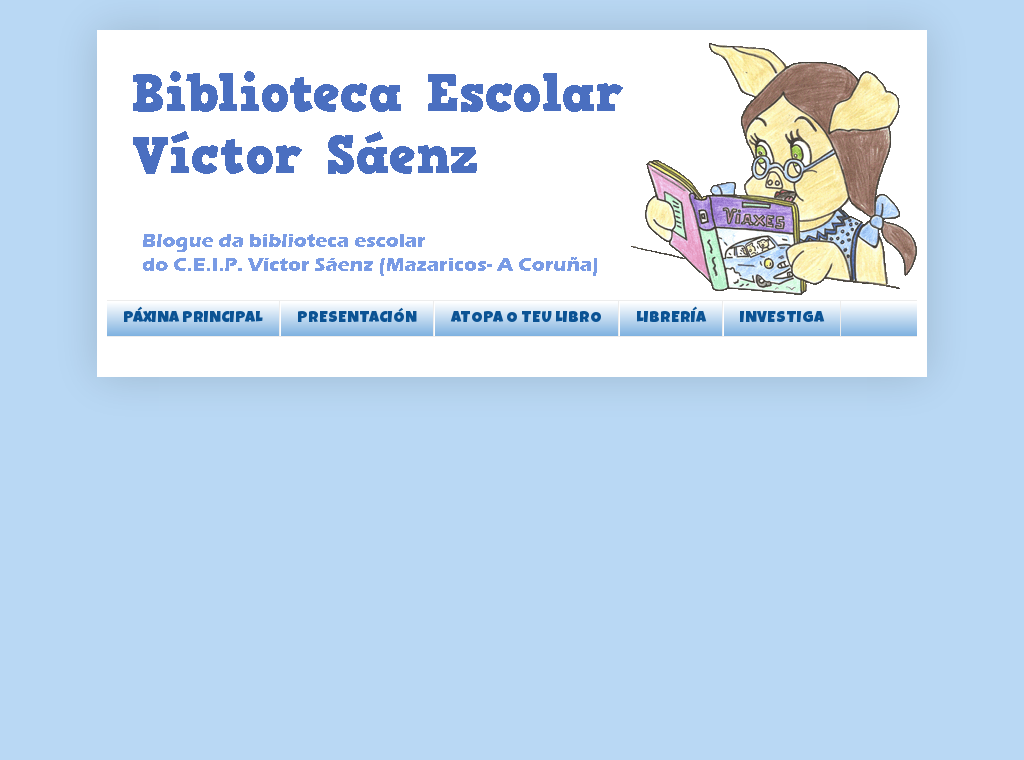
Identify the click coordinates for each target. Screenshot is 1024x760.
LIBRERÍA (671, 319)
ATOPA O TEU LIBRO (526, 319)
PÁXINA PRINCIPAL (193, 319)
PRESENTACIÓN (357, 319)
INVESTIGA (782, 319)
